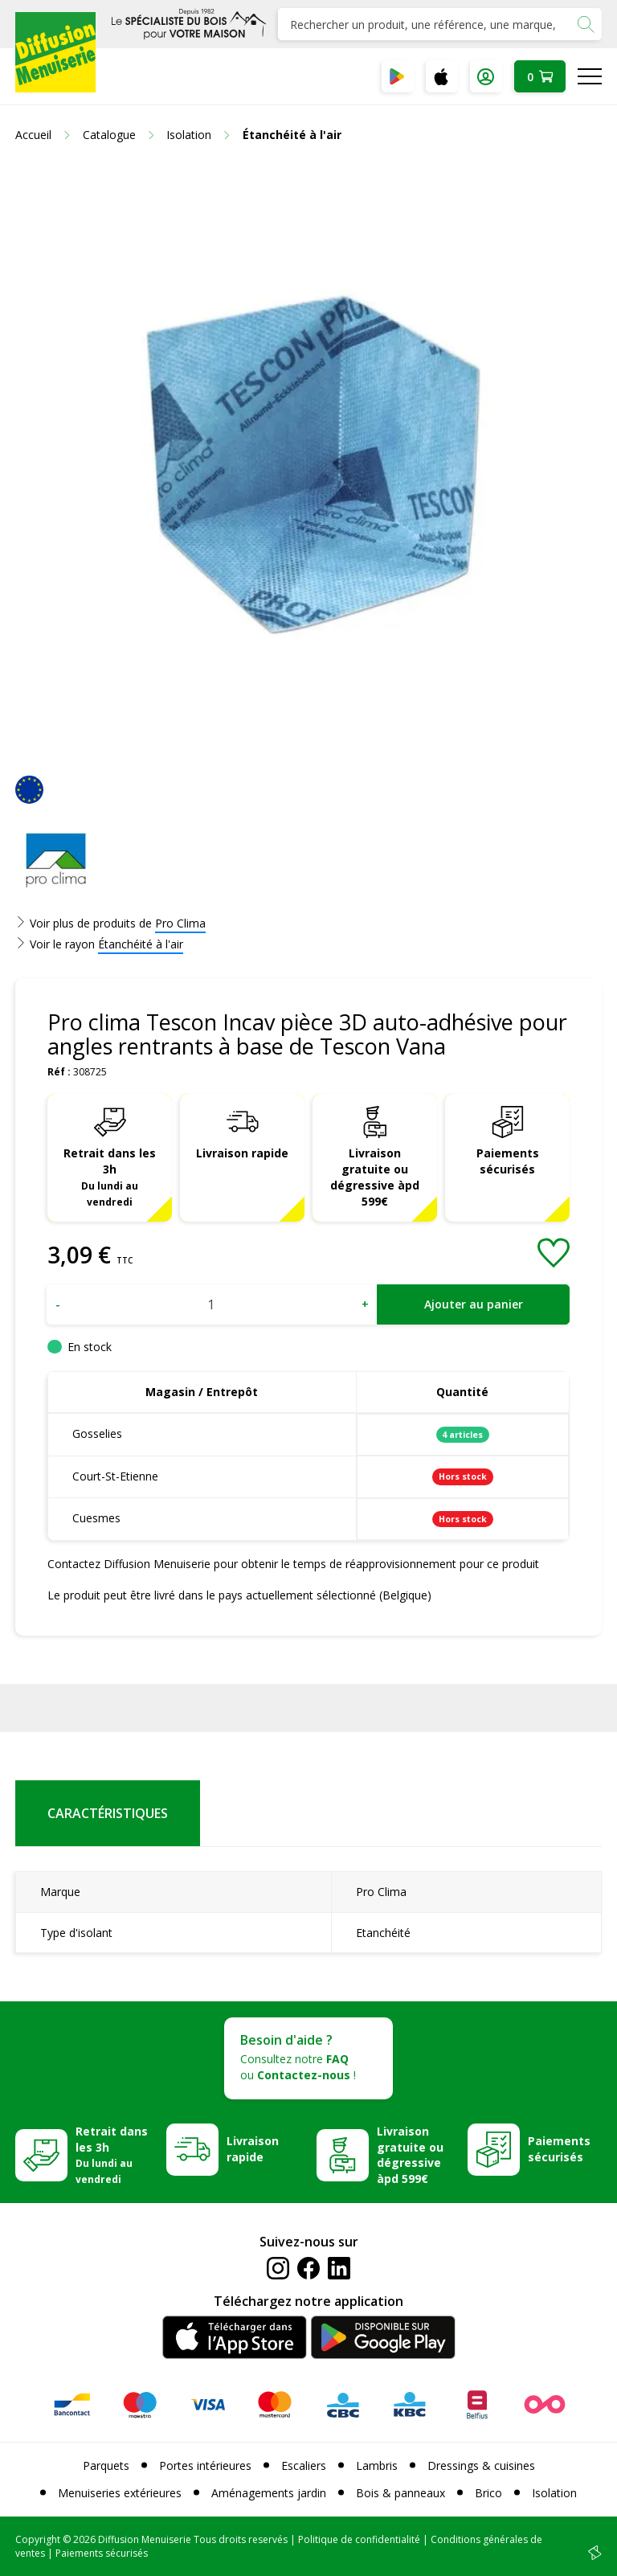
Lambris (377, 2465)
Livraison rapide (242, 1153)
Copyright (37, 2539)
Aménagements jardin (268, 2492)
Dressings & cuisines (481, 2465)
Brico (488, 2492)
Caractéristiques (107, 1813)
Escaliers (303, 2465)
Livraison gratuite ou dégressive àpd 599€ (374, 1177)
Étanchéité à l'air (140, 944)
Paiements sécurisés (507, 1161)
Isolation (554, 2492)
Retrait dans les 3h (109, 1176)
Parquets (106, 2465)
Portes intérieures (205, 2465)
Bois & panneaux (400, 2492)
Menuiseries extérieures (120, 2492)
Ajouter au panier (473, 1304)
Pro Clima (180, 923)
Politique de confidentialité (359, 2539)
